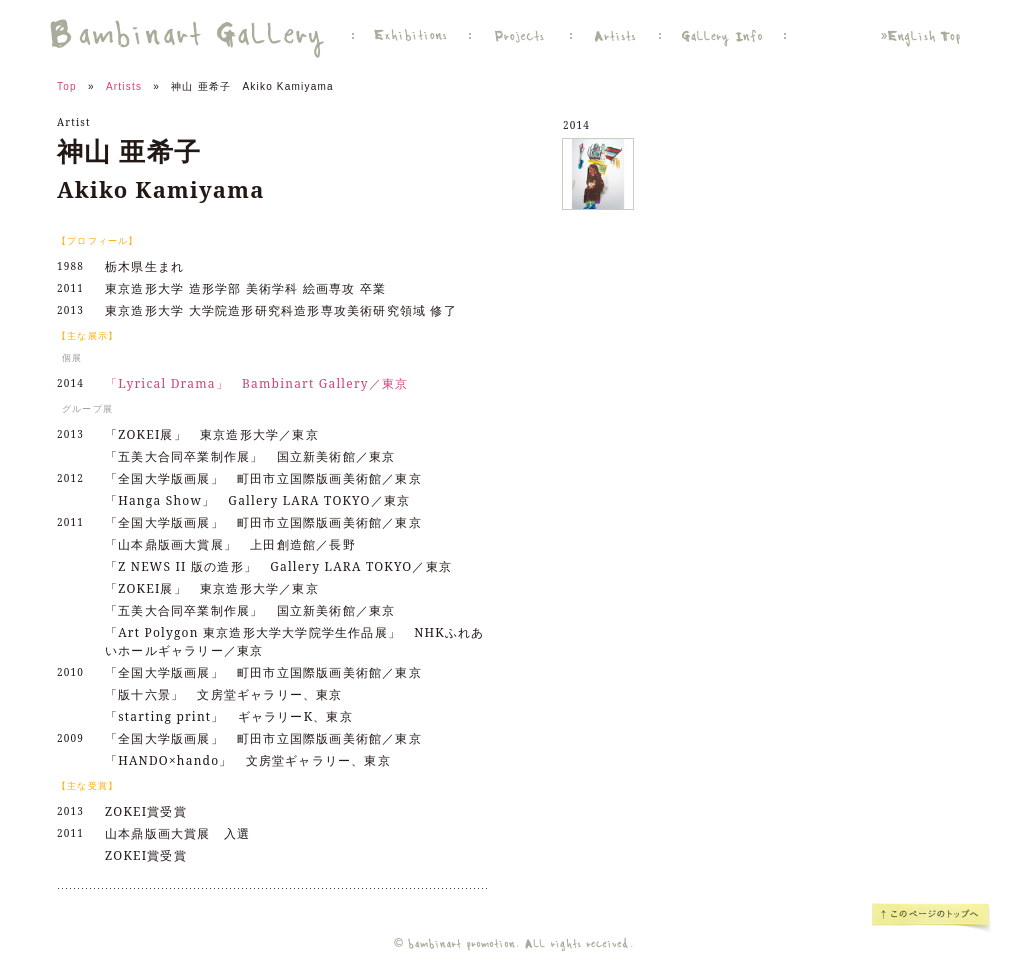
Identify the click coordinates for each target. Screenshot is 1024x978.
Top (67, 86)
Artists (124, 86)
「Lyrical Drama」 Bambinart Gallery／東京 (256, 383)
